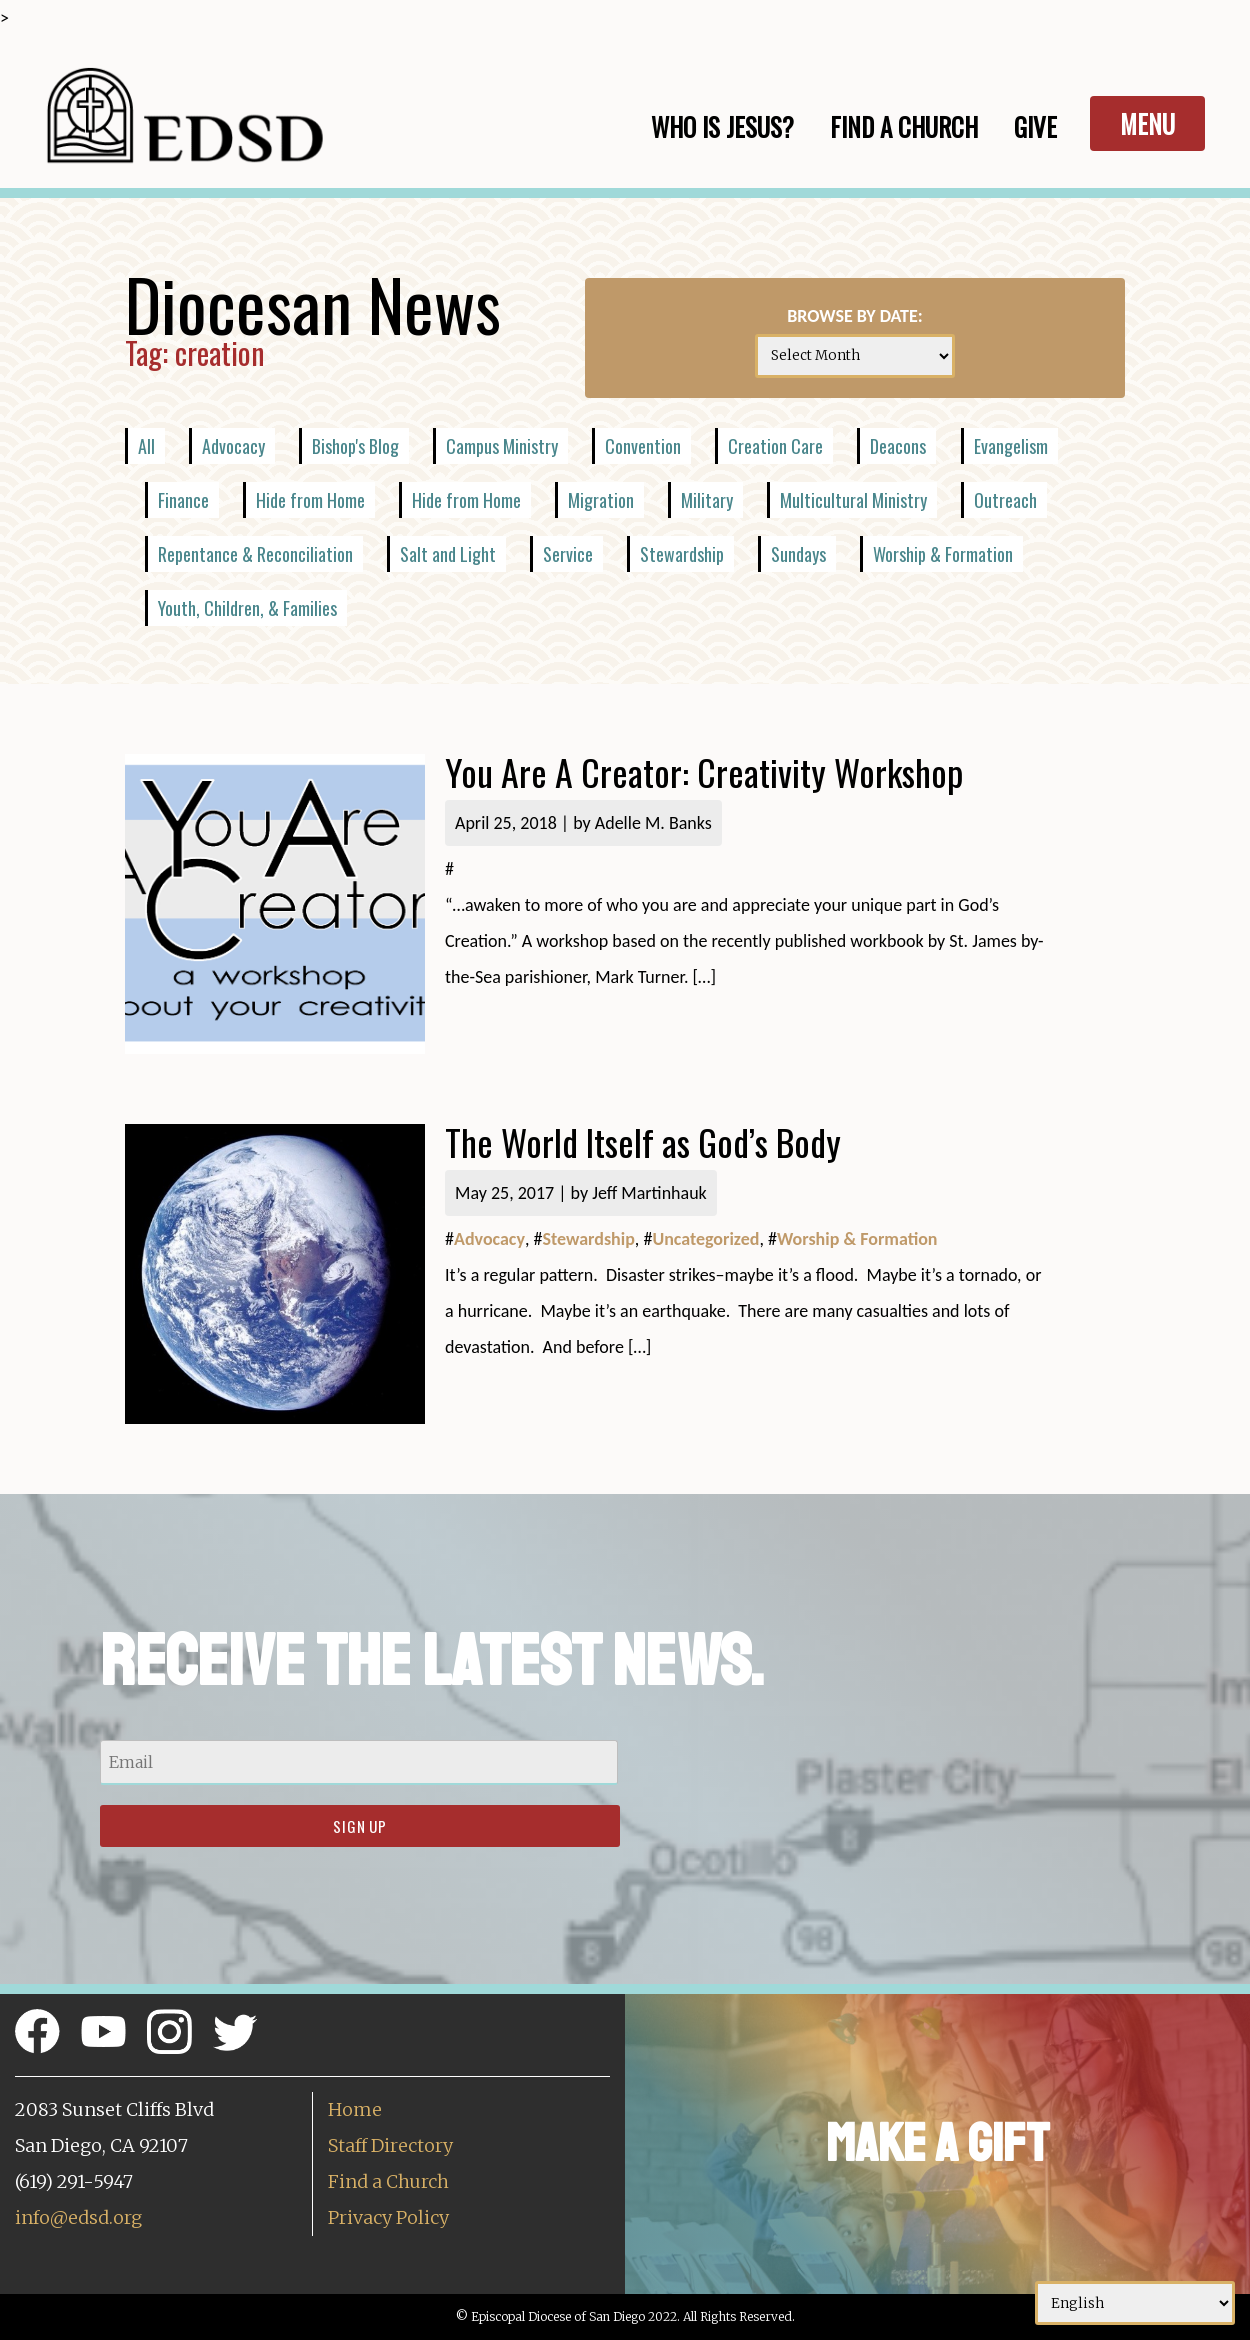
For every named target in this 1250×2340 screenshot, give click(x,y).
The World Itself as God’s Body (643, 1141)
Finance (183, 500)
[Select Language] (1135, 2303)
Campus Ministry (502, 446)
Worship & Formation (943, 554)
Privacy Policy (388, 2217)
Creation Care (775, 446)
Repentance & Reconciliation (255, 554)
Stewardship (682, 554)
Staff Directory (390, 2145)
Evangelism (1011, 446)
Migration (601, 500)
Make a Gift (937, 2143)
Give (1035, 126)
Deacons (898, 446)
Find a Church (388, 2181)
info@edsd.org (78, 2217)
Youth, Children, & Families (247, 608)
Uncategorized (705, 1239)
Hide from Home (310, 500)
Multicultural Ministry (853, 500)
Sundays (798, 554)
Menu (1147, 123)
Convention (643, 446)
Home (355, 2109)
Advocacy (233, 446)
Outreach (1005, 500)
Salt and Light (448, 554)
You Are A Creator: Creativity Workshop (704, 771)
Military (707, 500)
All (146, 446)
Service (568, 554)
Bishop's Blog (355, 446)
